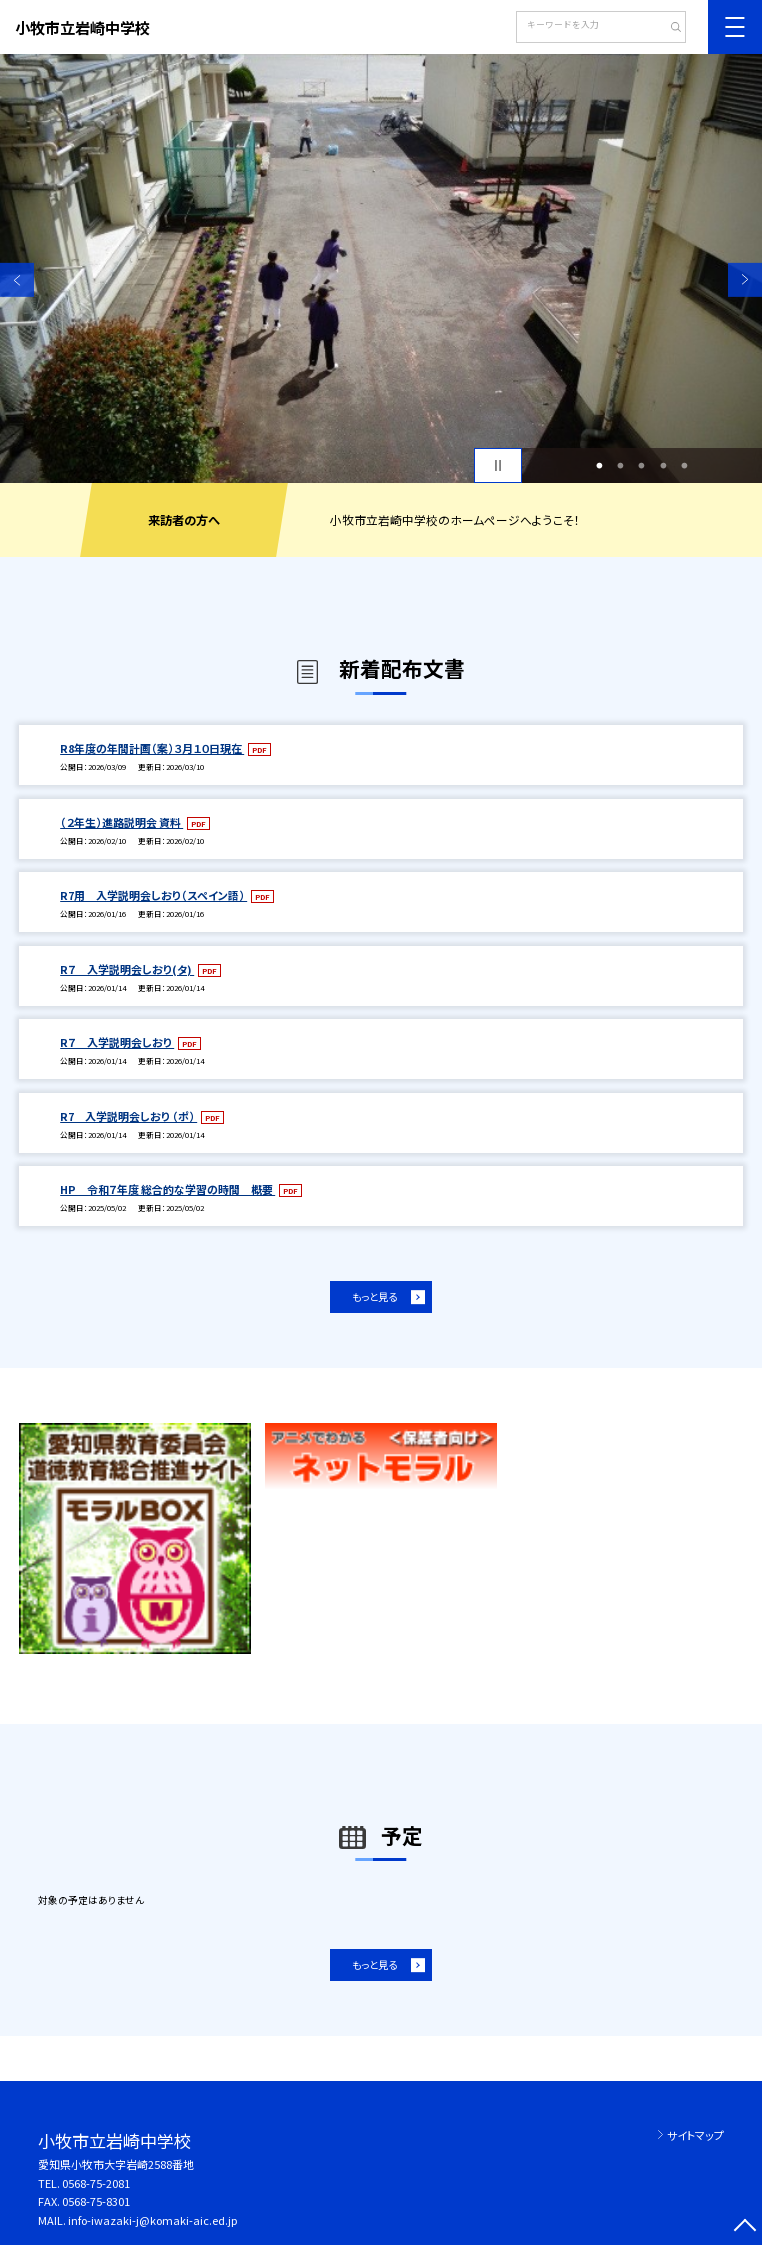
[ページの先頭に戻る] (745, 2228)
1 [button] (599, 465)
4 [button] (663, 465)
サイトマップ (695, 2135)
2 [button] (621, 465)
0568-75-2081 (96, 2183)
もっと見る (374, 1296)
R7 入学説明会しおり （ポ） (128, 1116)
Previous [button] (17, 280)
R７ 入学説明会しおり (117, 1042)
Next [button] (745, 280)
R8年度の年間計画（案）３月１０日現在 (152, 748)
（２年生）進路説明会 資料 (121, 822)
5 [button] (685, 465)
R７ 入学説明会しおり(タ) (127, 969)
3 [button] (642, 465)
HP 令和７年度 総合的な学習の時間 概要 (167, 1189)
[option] (381, 268)
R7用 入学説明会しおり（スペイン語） (153, 895)
